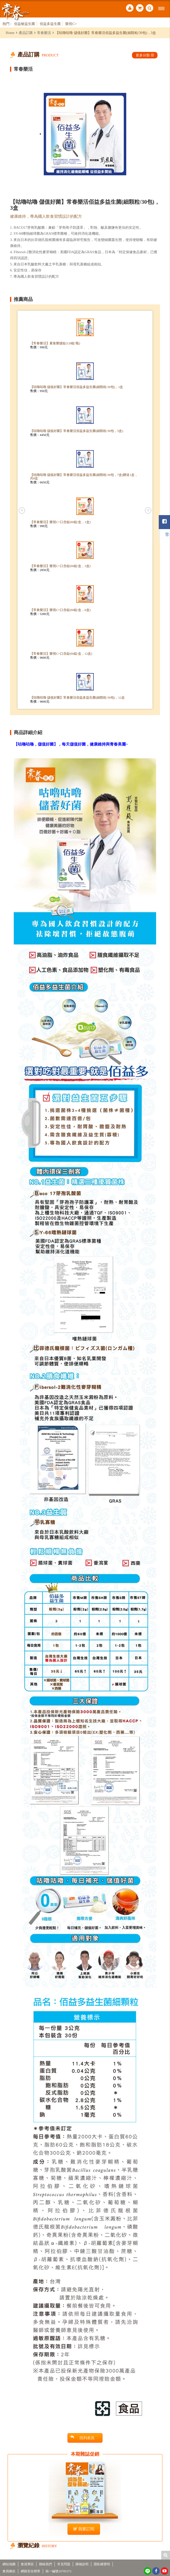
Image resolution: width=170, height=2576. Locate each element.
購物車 (138, 8)
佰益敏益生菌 (24, 24)
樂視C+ (71, 24)
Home (10, 33)
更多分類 (145, 55)
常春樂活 (44, 33)
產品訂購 (26, 33)
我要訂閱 (83, 2529)
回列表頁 (82, 2437)
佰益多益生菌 (50, 24)
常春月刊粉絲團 (164, 521)
